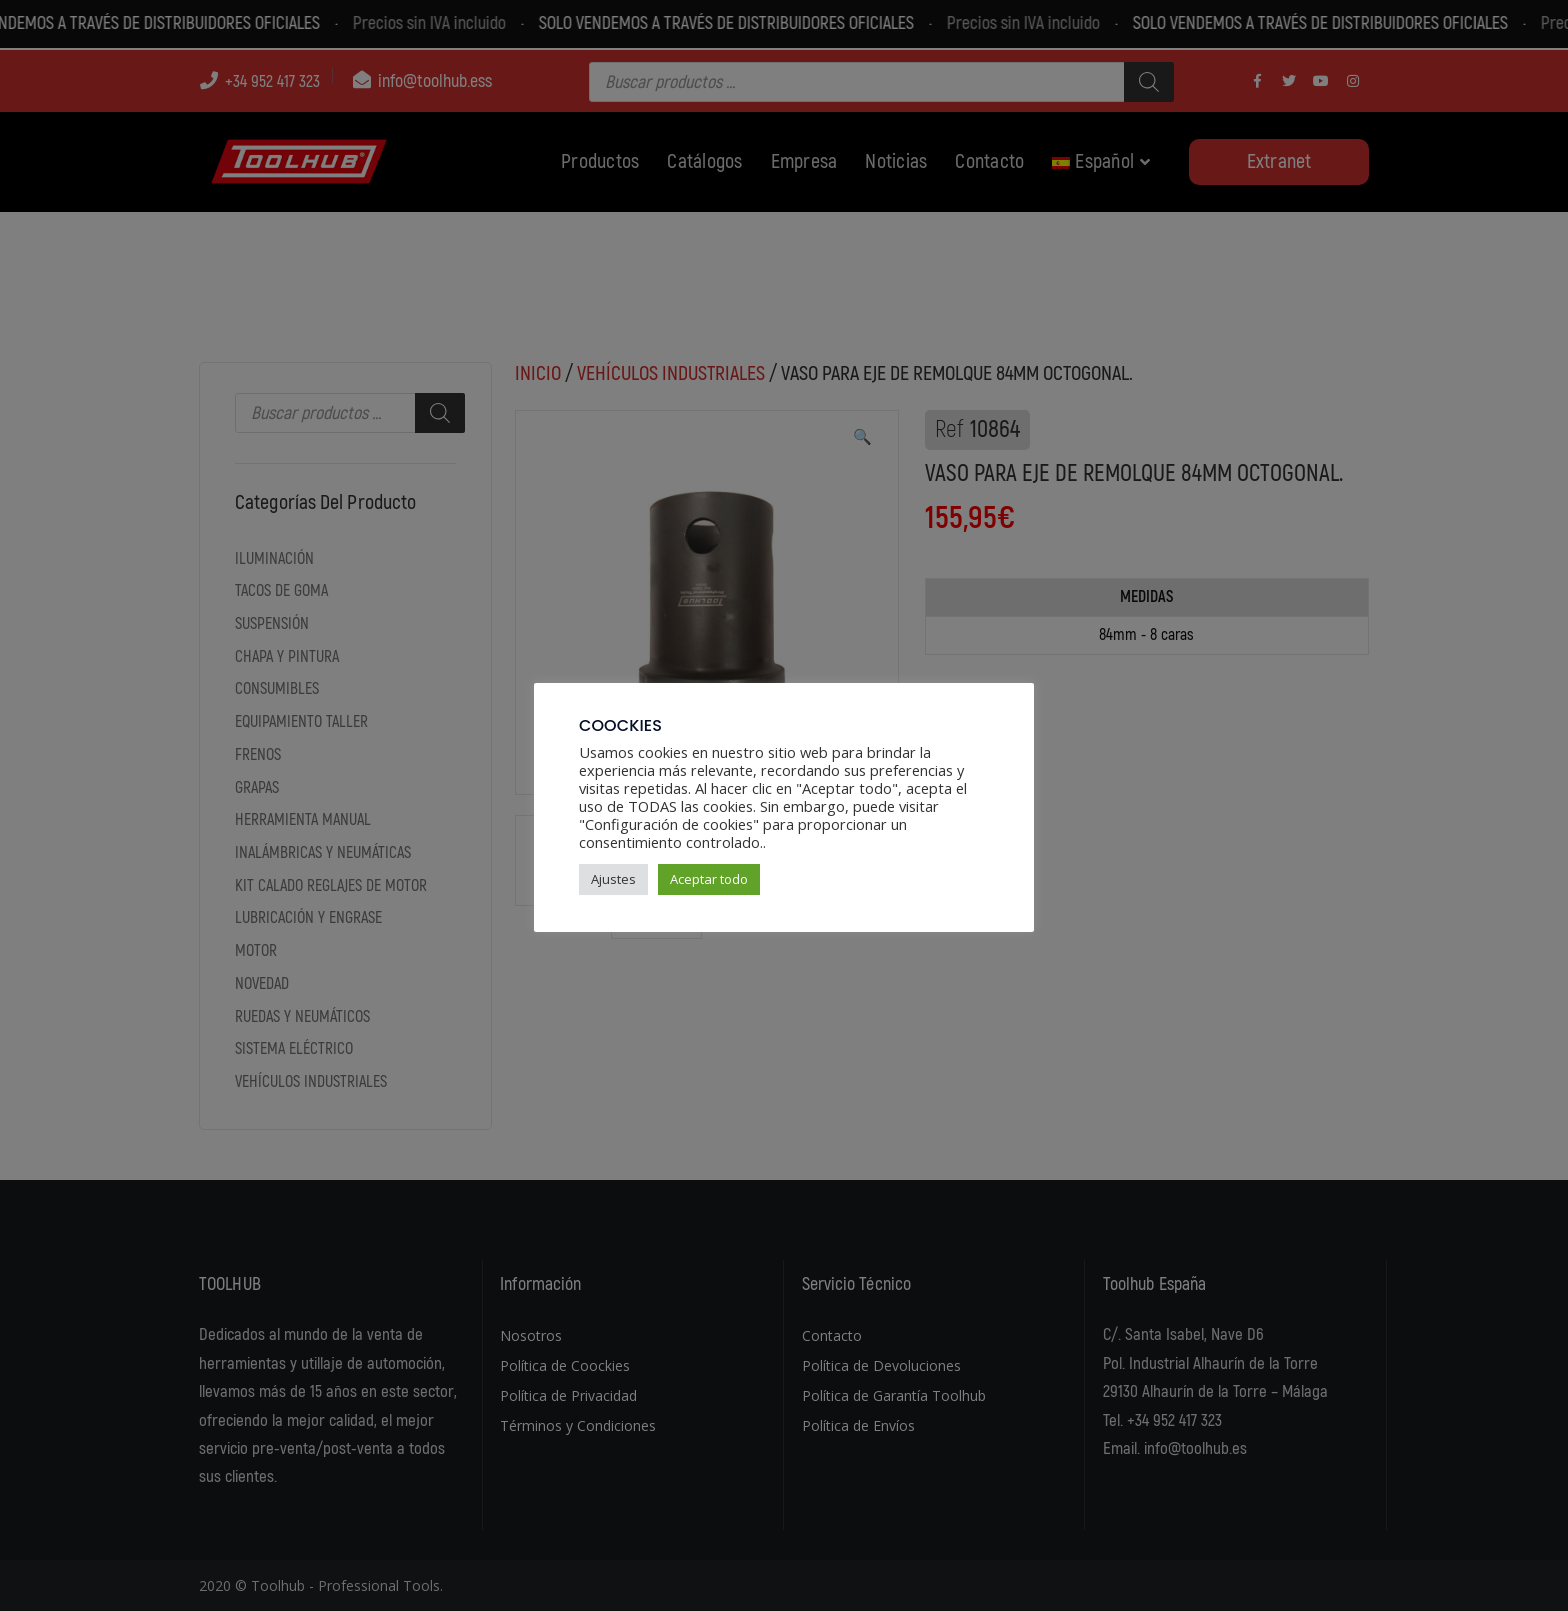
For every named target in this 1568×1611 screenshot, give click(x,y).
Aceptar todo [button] (709, 879)
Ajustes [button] (613, 879)
